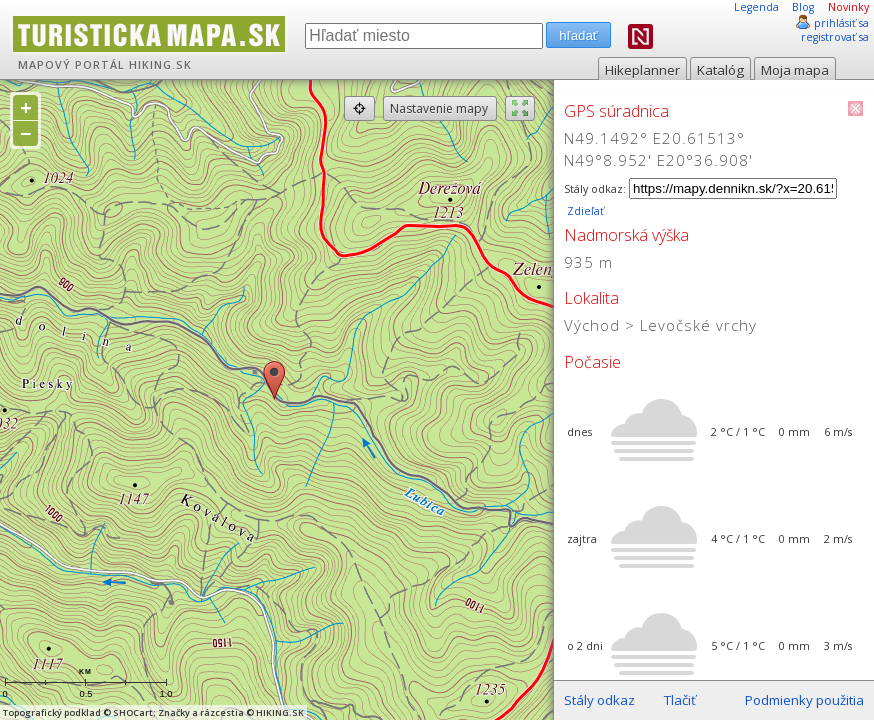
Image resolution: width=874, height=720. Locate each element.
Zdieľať (584, 211)
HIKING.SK (160, 65)
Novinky (848, 7)
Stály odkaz (599, 700)
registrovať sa (835, 37)
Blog (803, 7)
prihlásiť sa (841, 23)
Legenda (756, 7)
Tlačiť (680, 700)
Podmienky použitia (804, 700)
